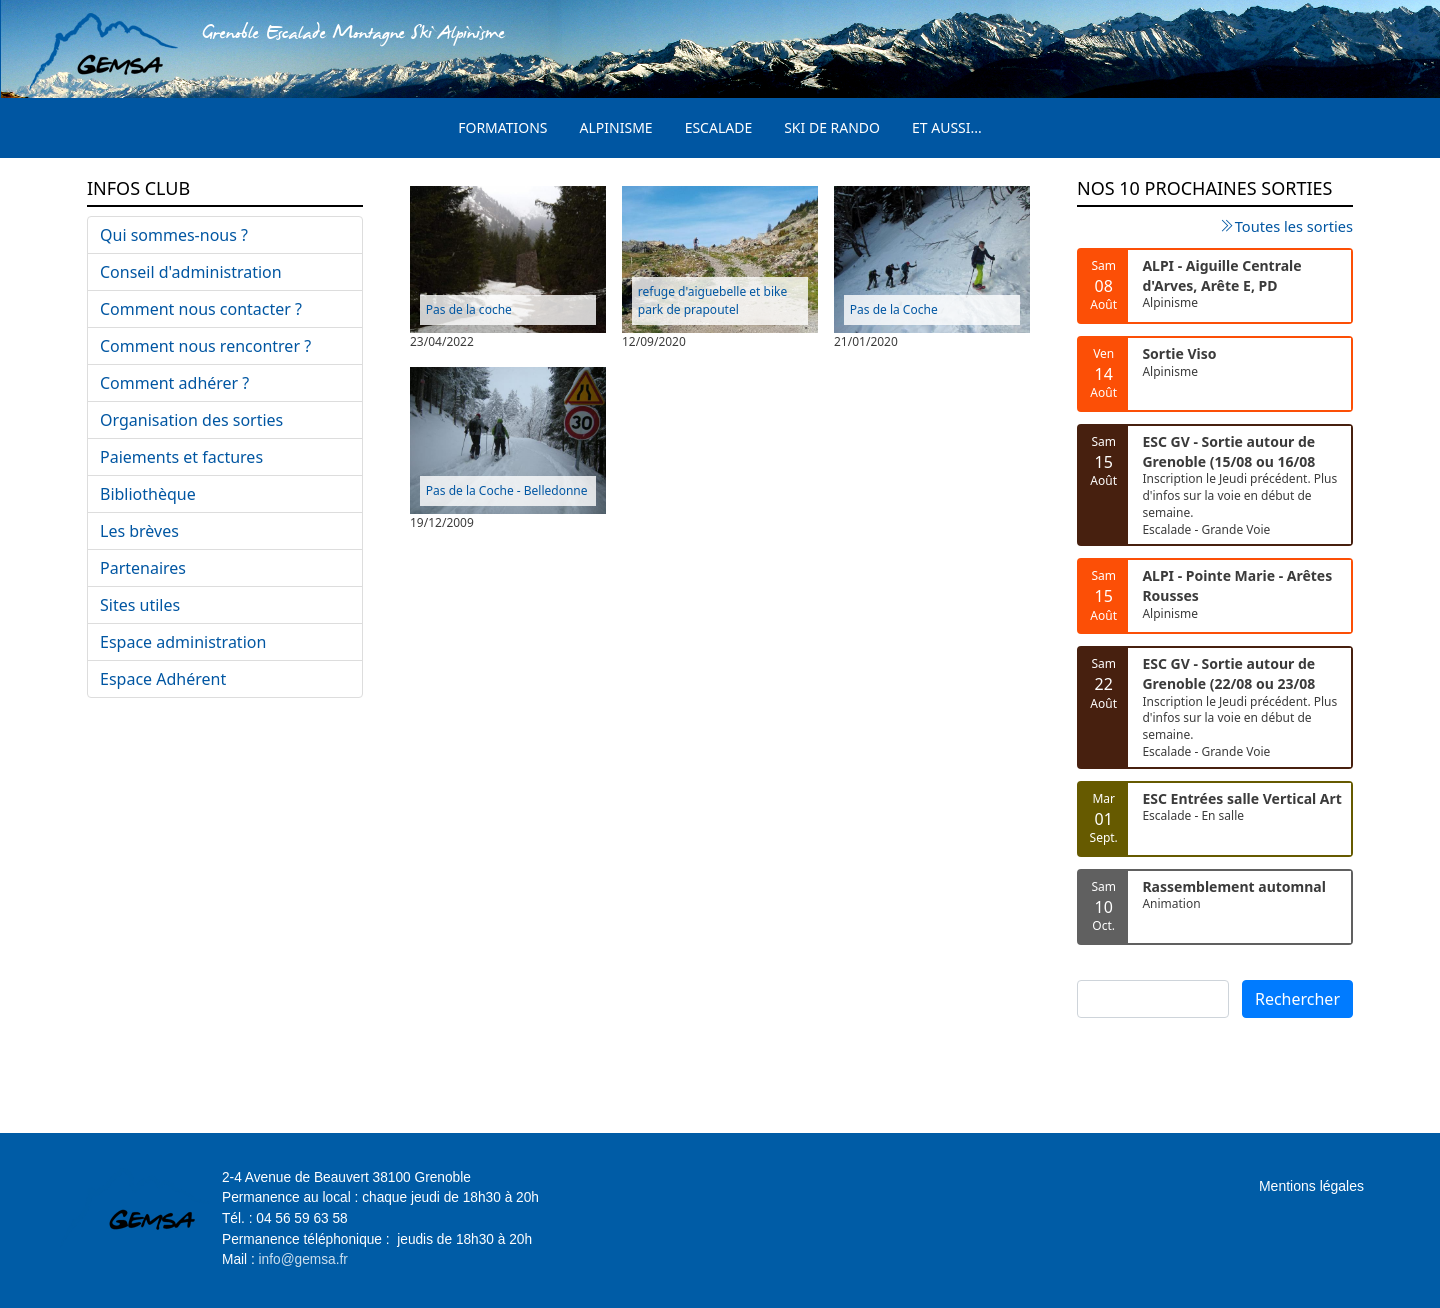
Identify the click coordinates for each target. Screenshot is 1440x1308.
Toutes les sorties (1294, 226)
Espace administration (183, 642)
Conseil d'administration (191, 272)
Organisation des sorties (191, 420)
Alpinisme (616, 127)
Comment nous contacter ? (201, 309)
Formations (502, 127)
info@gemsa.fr (303, 1259)
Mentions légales (1311, 1186)
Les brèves (139, 531)
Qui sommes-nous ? (174, 235)
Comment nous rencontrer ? (205, 346)
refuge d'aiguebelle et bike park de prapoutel (712, 300)
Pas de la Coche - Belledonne (507, 490)
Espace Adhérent (163, 679)
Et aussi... (947, 127)
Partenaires (143, 568)
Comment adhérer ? (174, 383)
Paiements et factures (181, 457)
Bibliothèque (148, 494)
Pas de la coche (469, 309)
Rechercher (1297, 999)
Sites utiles (140, 605)
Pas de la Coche (894, 309)
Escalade (719, 127)
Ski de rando (832, 127)
